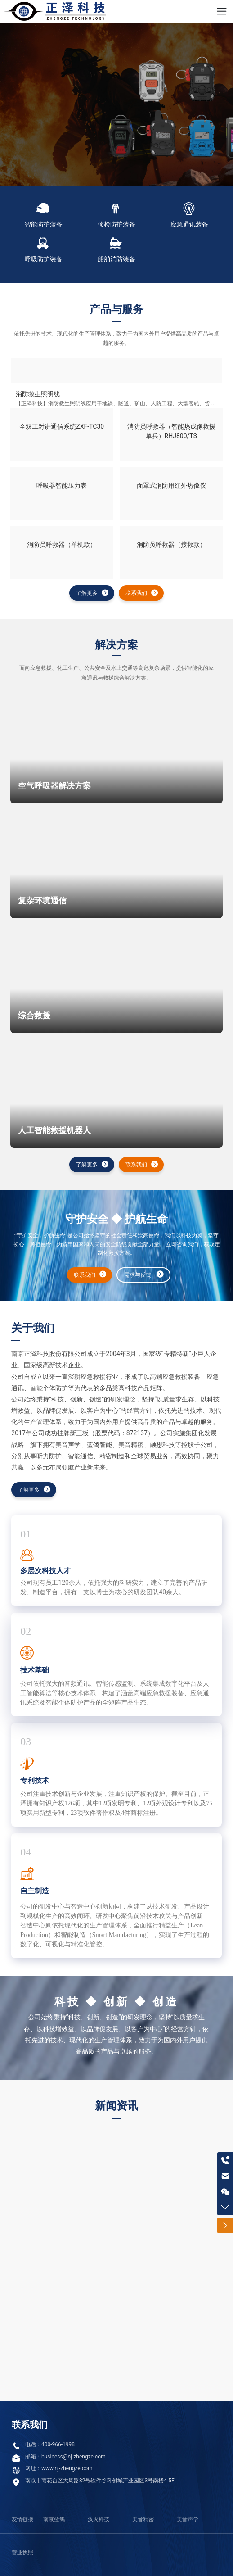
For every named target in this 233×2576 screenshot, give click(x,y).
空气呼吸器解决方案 (54, 785)
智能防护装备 (44, 224)
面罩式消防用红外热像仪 (171, 485)
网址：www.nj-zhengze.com (59, 2468)
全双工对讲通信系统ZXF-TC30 (61, 426)
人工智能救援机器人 (54, 1130)
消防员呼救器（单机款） (61, 544)
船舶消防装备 (116, 259)
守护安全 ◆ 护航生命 (116, 1219)
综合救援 (34, 1015)
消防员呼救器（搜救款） (171, 544)
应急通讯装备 (189, 224)
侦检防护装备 (116, 224)
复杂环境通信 (42, 900)
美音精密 (143, 2519)
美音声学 (187, 2519)
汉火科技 (98, 2519)
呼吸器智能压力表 (61, 485)
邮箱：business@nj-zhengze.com (65, 2457)
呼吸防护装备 (44, 259)
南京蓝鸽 (54, 2519)
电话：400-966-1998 (50, 2444)
